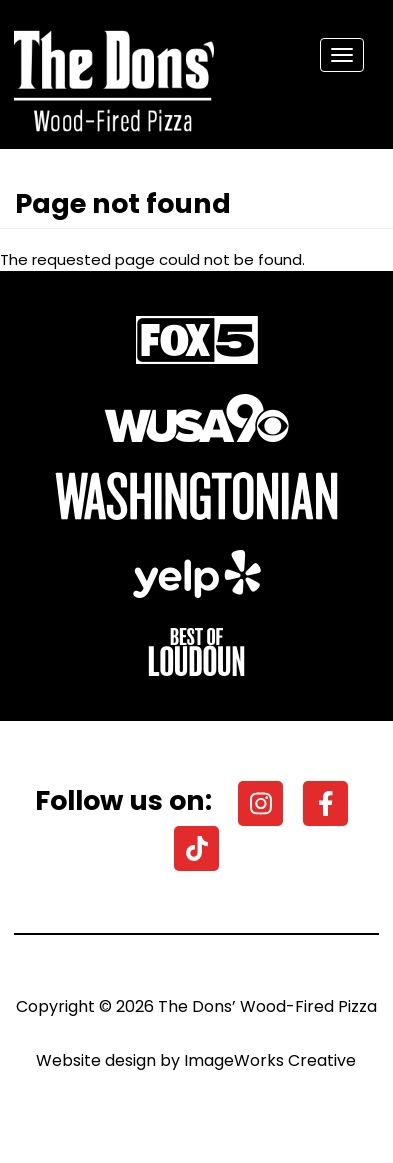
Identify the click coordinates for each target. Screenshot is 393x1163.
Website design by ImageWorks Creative (196, 1060)
